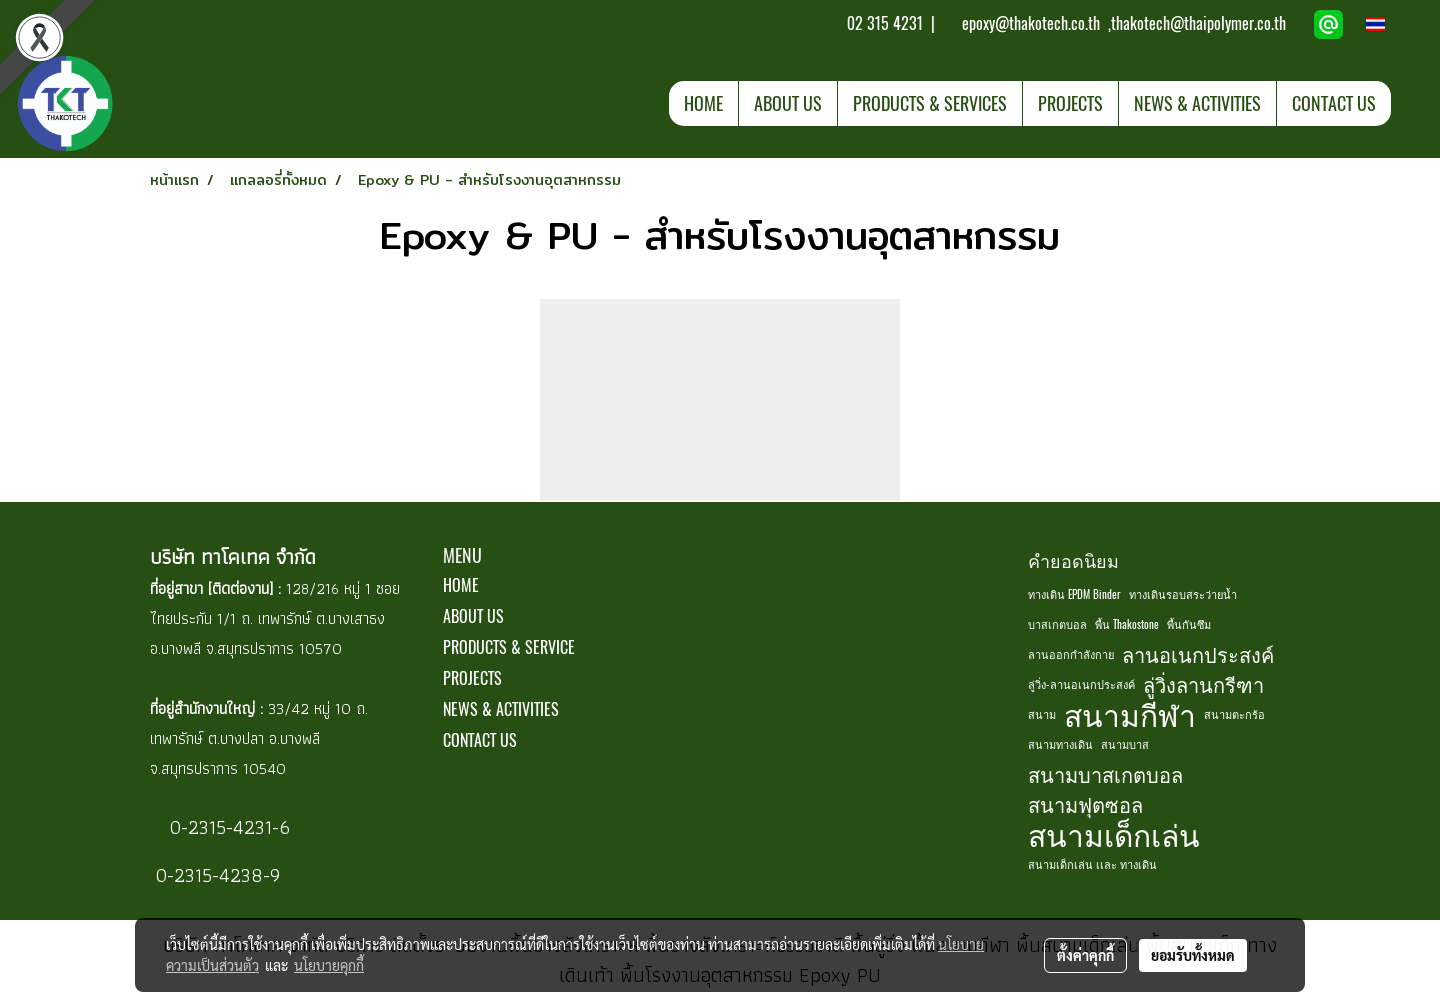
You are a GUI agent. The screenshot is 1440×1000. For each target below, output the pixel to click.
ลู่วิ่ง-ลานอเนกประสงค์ (1081, 684)
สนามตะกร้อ (1234, 714)
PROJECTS (1070, 103)
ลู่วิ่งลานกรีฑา (1203, 684)
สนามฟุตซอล (1085, 804)
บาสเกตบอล (1057, 624)
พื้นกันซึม (1189, 624)
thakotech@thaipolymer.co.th (1198, 23)
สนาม (1042, 714)
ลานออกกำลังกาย (1071, 654)
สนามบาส (1125, 744)
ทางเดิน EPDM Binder (1074, 594)
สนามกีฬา (1130, 715)
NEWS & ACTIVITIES (1197, 103)
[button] (1409, 103)
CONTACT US (1334, 103)
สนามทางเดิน (1060, 744)
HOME (703, 103)
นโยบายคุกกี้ (329, 965)
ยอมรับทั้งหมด (1193, 955)
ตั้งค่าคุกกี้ (1085, 955)
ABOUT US (788, 103)
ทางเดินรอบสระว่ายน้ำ (1183, 594)
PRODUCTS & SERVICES (930, 103)
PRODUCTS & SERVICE (509, 647)
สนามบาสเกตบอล (1105, 774)
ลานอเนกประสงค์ (1198, 654)
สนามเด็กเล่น (1114, 835)
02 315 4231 (883, 23)
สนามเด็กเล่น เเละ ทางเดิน (1092, 864)
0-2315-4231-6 (227, 827)
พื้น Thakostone (1127, 624)
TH (1388, 24)
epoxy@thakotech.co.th (1033, 23)
